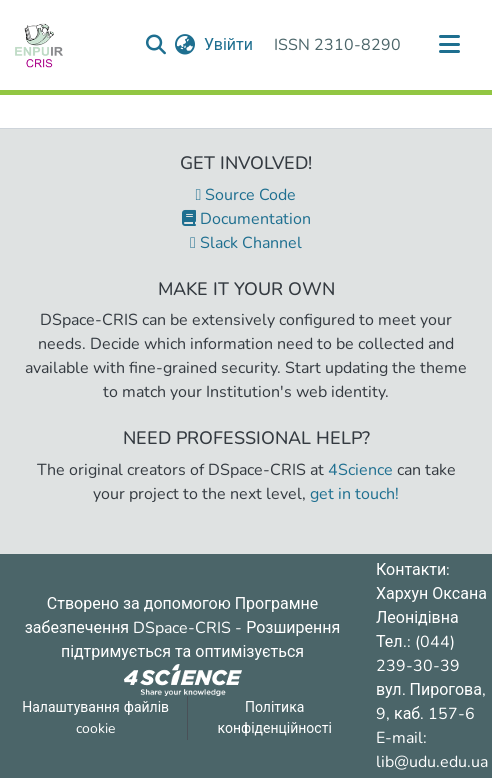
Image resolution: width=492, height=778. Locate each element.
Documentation (246, 219)
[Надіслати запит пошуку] (156, 45)
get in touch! (354, 494)
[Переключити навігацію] (449, 45)
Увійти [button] (229, 45)
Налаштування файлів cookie (95, 718)
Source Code (246, 195)
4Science (360, 470)
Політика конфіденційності (275, 718)
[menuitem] (185, 45)
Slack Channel (246, 243)
